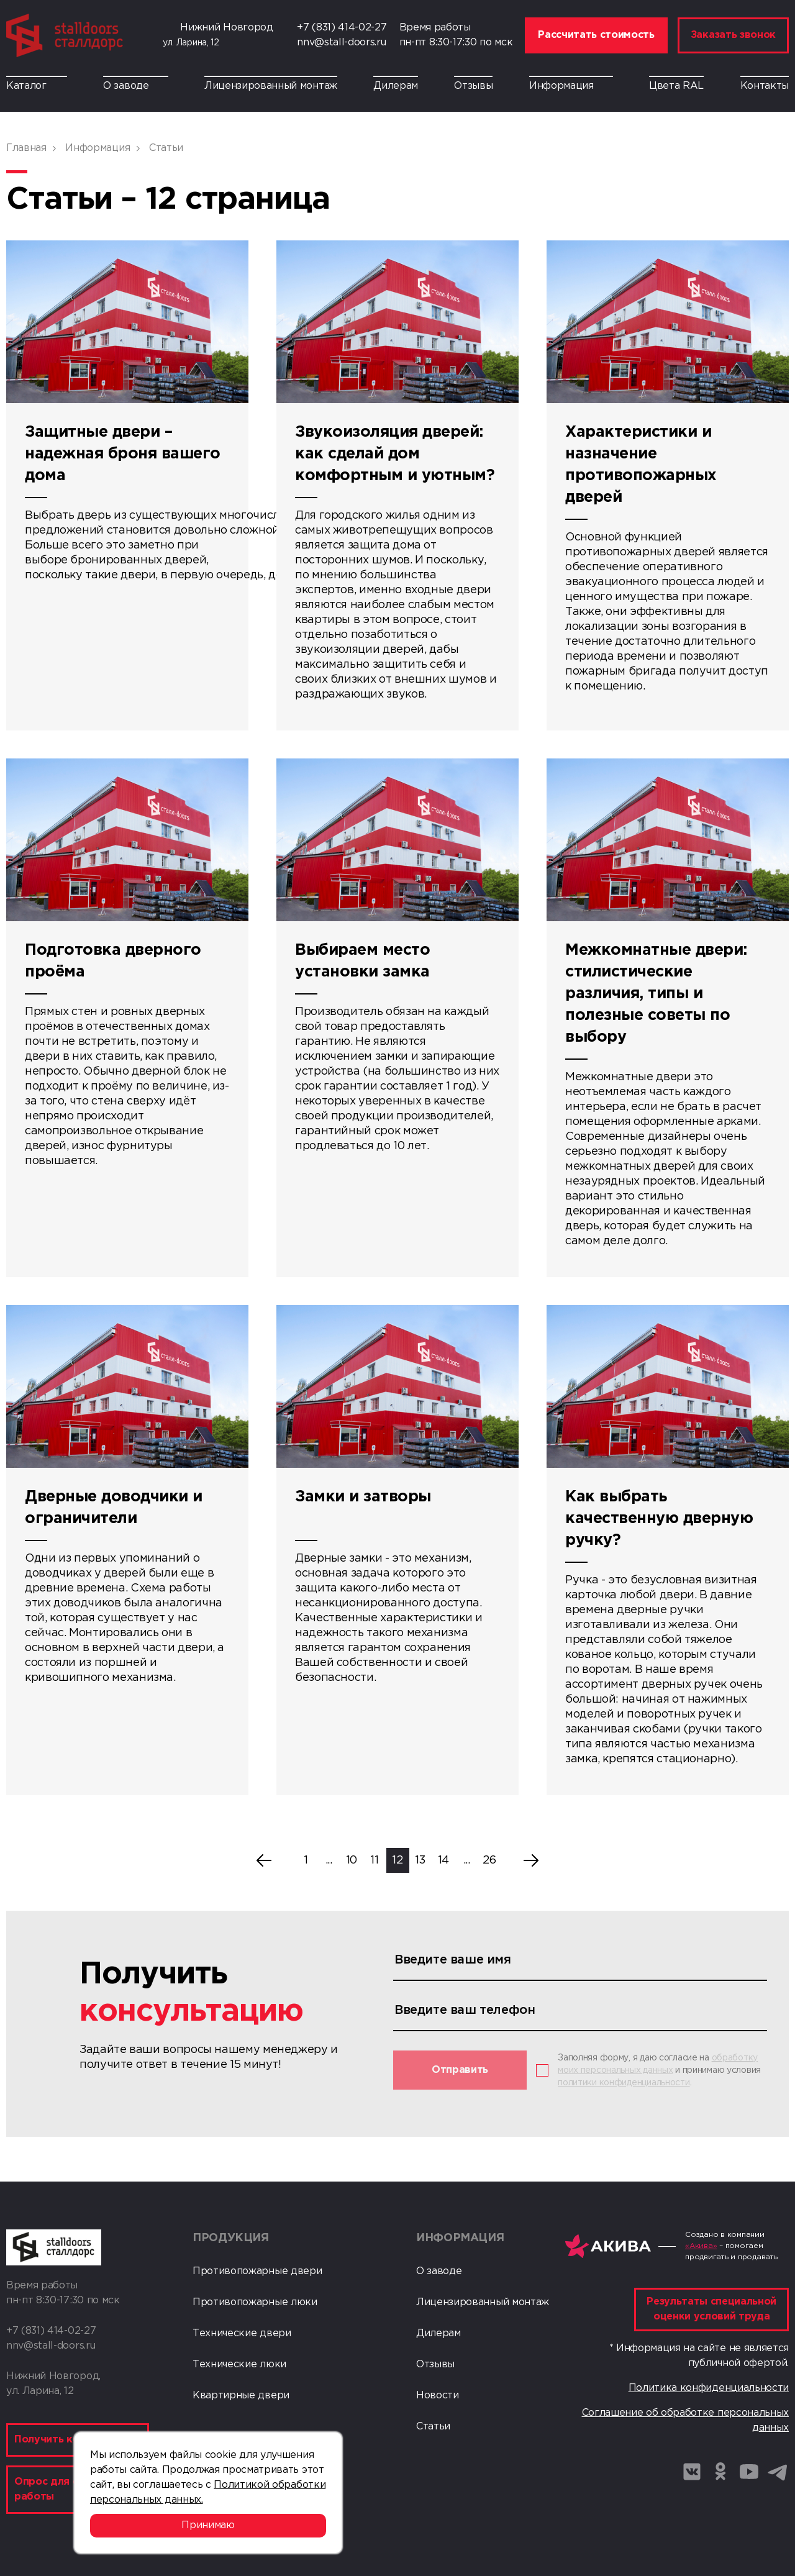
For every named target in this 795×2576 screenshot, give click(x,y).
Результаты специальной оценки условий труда (711, 2309)
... (328, 1860)
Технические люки (239, 2364)
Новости (437, 2395)
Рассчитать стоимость (596, 35)
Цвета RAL (676, 86)
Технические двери (242, 2333)
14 (443, 1860)
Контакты (764, 86)
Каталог (36, 86)
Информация (571, 86)
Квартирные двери (241, 2395)
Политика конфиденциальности (709, 2388)
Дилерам (395, 86)
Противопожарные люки (255, 2302)
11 (374, 1860)
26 (489, 1860)
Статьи (433, 2426)
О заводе (135, 86)
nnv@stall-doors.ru (341, 42)
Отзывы (473, 86)
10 (351, 1860)
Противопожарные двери (257, 2271)
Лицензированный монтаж (270, 86)
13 (420, 1860)
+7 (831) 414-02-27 (341, 27)
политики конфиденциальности (623, 2083)
